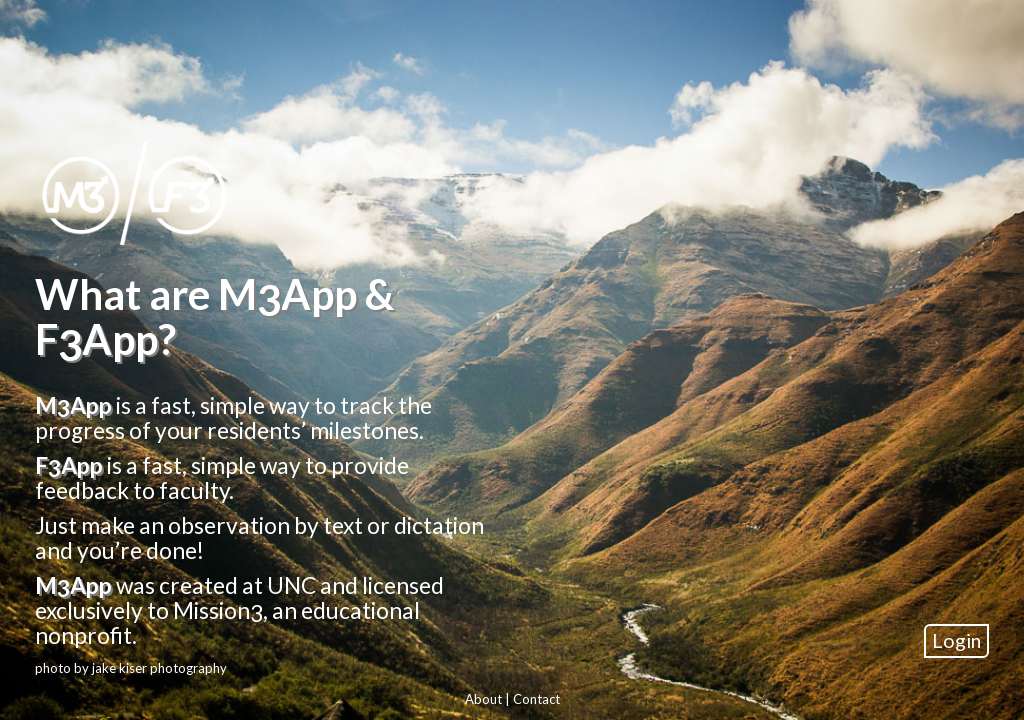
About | (489, 696)
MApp (73, 404)
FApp (69, 464)
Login (956, 637)
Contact (536, 696)
